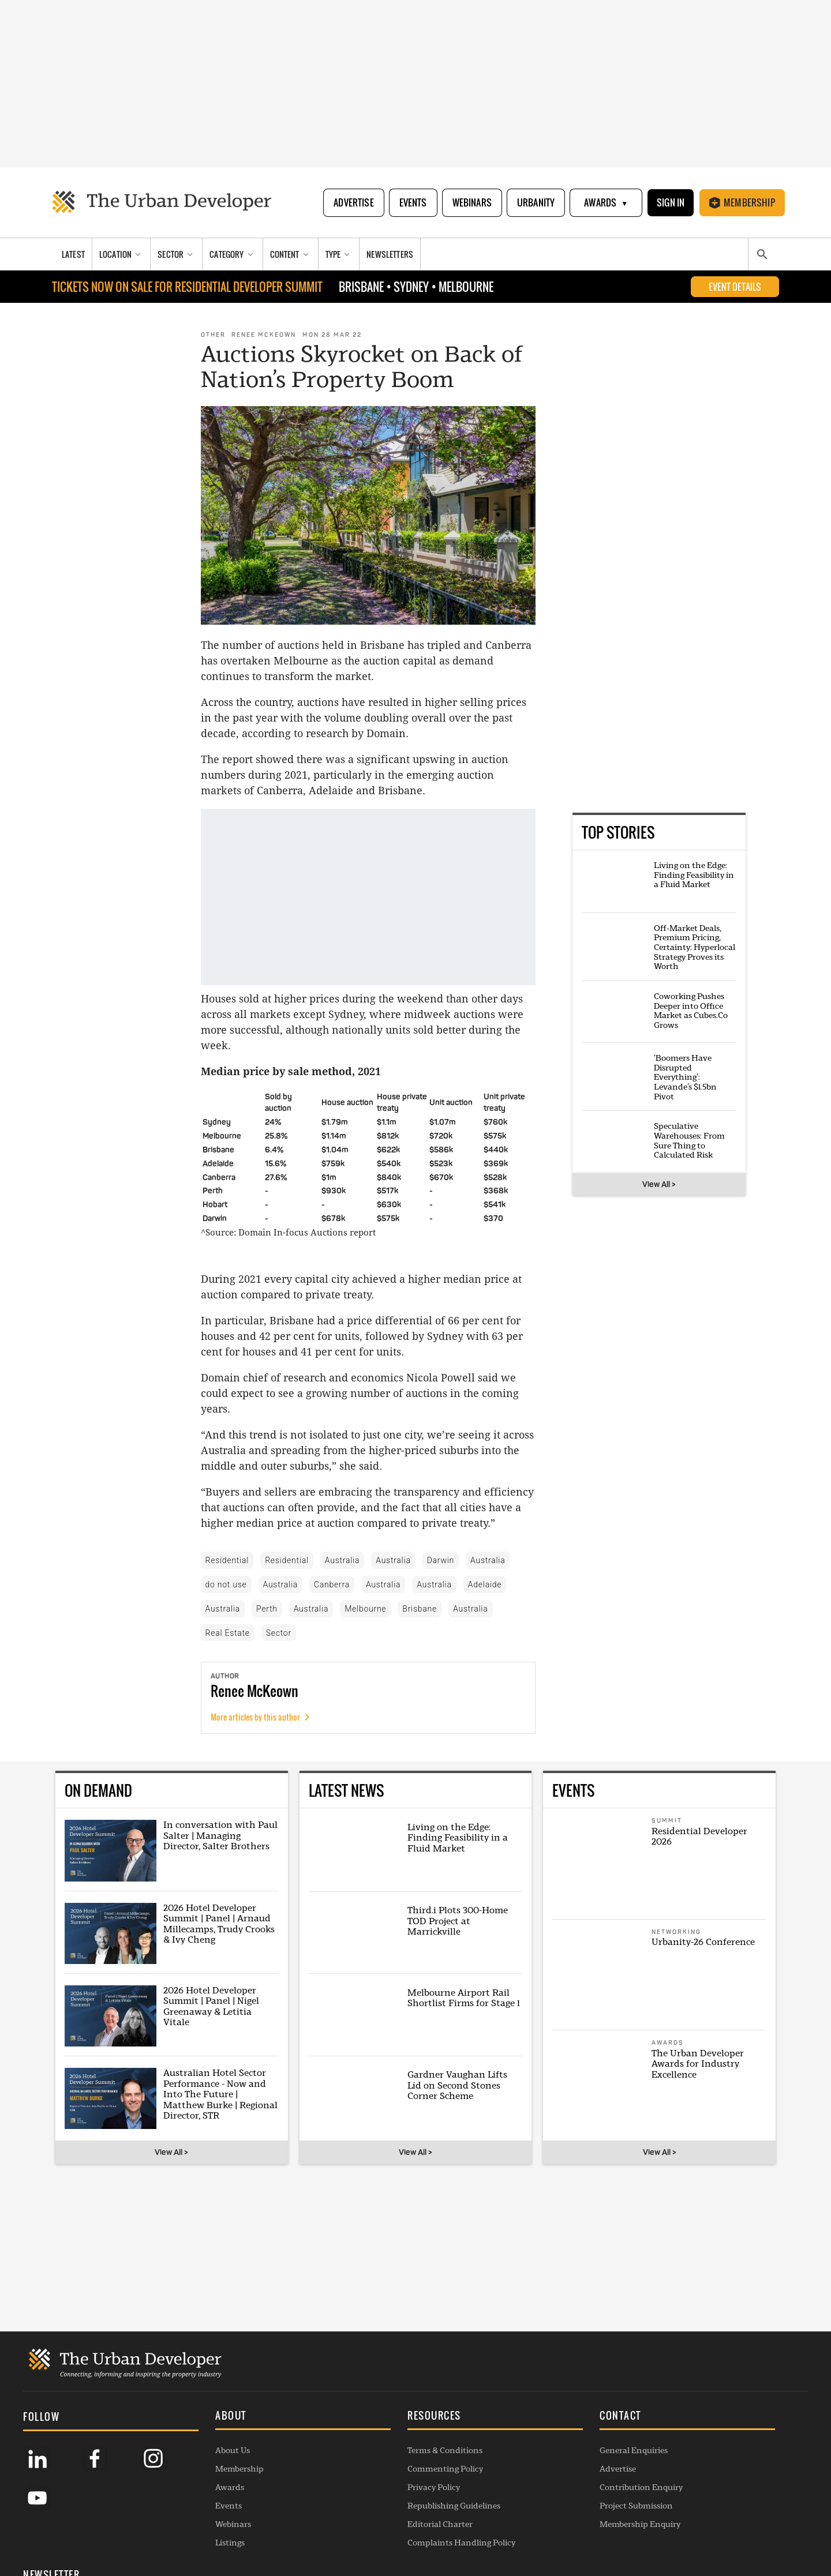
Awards (605, 203)
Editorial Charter (369, 2512)
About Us (197, 2438)
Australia (342, 1560)
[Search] (762, 255)
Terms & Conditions (374, 2438)
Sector (278, 1633)
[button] (250, 2405)
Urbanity (534, 202)
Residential (227, 1560)
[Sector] (177, 255)
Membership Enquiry (534, 2512)
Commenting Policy (375, 2456)
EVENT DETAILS (735, 287)
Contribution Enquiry (535, 2475)
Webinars (471, 202)
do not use (226, 1584)
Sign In (670, 202)
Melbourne (365, 1608)
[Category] (233, 255)
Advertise (352, 202)
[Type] (339, 255)
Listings (194, 2530)
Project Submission (530, 2493)
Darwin (440, 1560)
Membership (742, 202)
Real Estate (227, 1633)
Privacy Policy (363, 2475)
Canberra (332, 1584)
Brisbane (419, 1608)
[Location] (121, 255)
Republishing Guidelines (383, 2493)
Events (412, 202)
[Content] (291, 255)
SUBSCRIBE (683, 2479)
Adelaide (485, 1584)
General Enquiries (528, 2438)
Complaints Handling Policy (391, 2530)
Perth (267, 1608)
